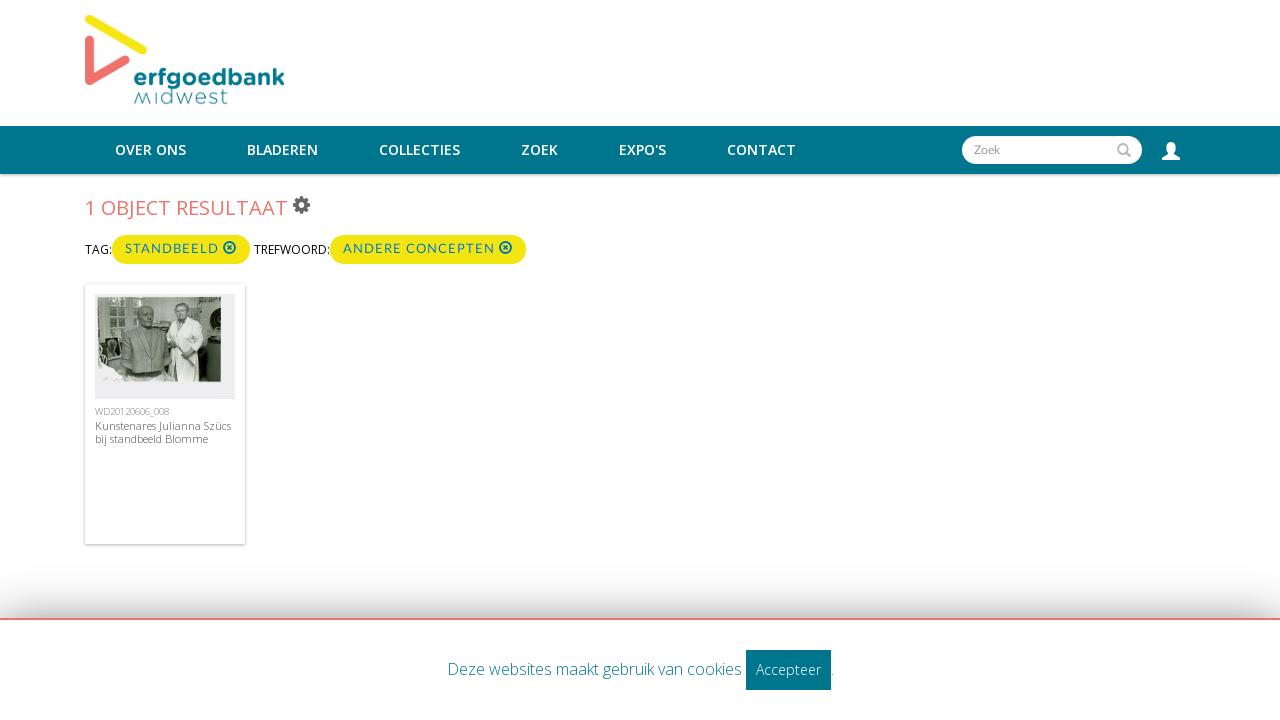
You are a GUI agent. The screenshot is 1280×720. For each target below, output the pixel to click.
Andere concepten (428, 248)
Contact (761, 150)
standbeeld (181, 248)
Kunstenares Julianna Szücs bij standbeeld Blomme (163, 432)
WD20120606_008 (132, 411)
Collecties (419, 150)
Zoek (539, 150)
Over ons (150, 150)
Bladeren (282, 150)
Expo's (642, 150)
